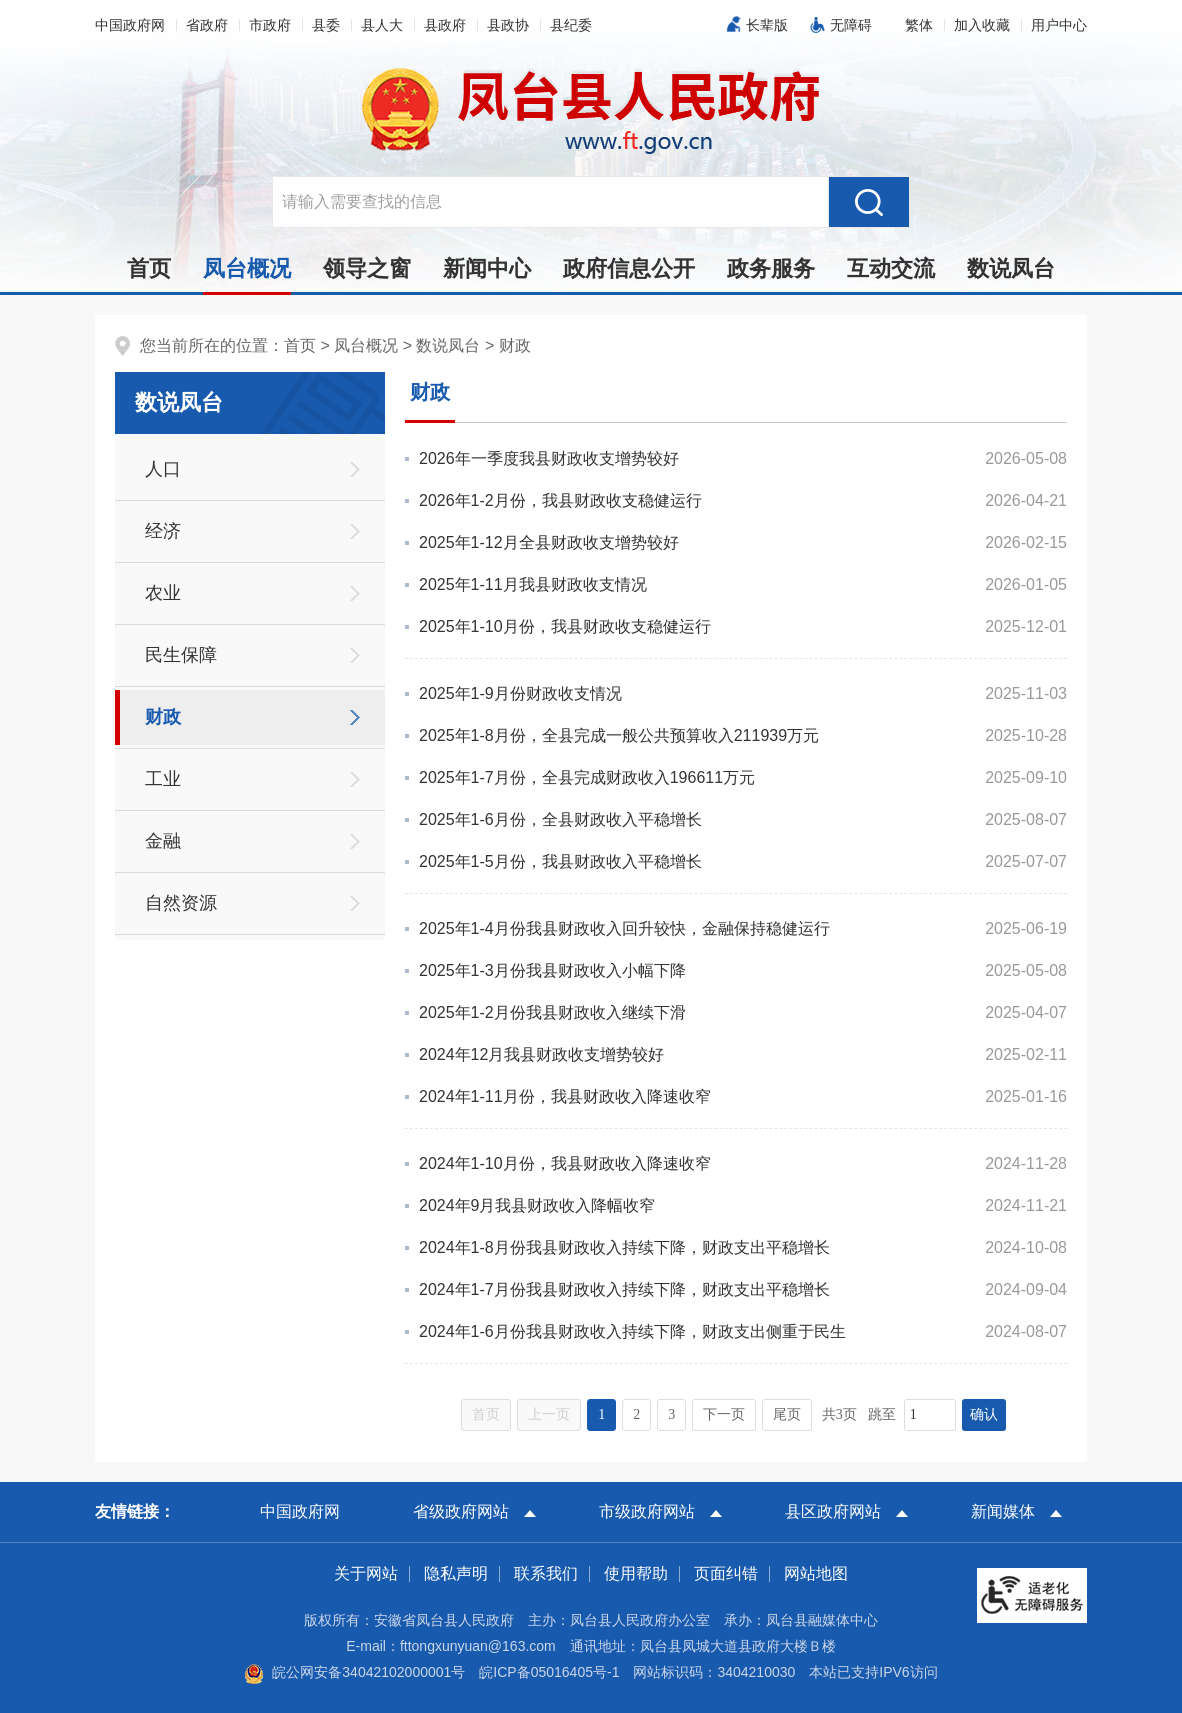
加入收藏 (982, 25)
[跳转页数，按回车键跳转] (930, 1415)
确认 (984, 1414)
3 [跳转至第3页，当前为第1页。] (671, 1414)
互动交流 (891, 268)
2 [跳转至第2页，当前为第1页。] (636, 1414)
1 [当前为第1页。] (601, 1414)
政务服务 (771, 268)
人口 (163, 469)
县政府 (445, 25)
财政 (515, 345)
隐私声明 (456, 1573)
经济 (163, 531)
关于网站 (366, 1573)
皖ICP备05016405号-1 (549, 1672)
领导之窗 (367, 268)
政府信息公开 (629, 268)
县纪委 (571, 25)
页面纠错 (726, 1573)
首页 (149, 268)
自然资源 (181, 903)
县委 (326, 25)
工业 (163, 779)
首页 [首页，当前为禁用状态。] (486, 1414)
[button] (762, 25)
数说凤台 (1011, 268)
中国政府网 (130, 25)
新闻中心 (487, 268)
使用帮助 (636, 1573)
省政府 (207, 25)
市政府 (270, 25)
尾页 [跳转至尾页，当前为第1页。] (787, 1414)
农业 (163, 593)
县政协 (508, 25)
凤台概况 (247, 274)
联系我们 (546, 1573)
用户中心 (1059, 25)
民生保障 (181, 655)
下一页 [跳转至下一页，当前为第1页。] (724, 1414)
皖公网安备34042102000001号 (354, 1672)
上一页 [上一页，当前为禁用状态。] (549, 1414)
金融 (163, 841)
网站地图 (816, 1573)
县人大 (382, 25)
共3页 (839, 1414)
